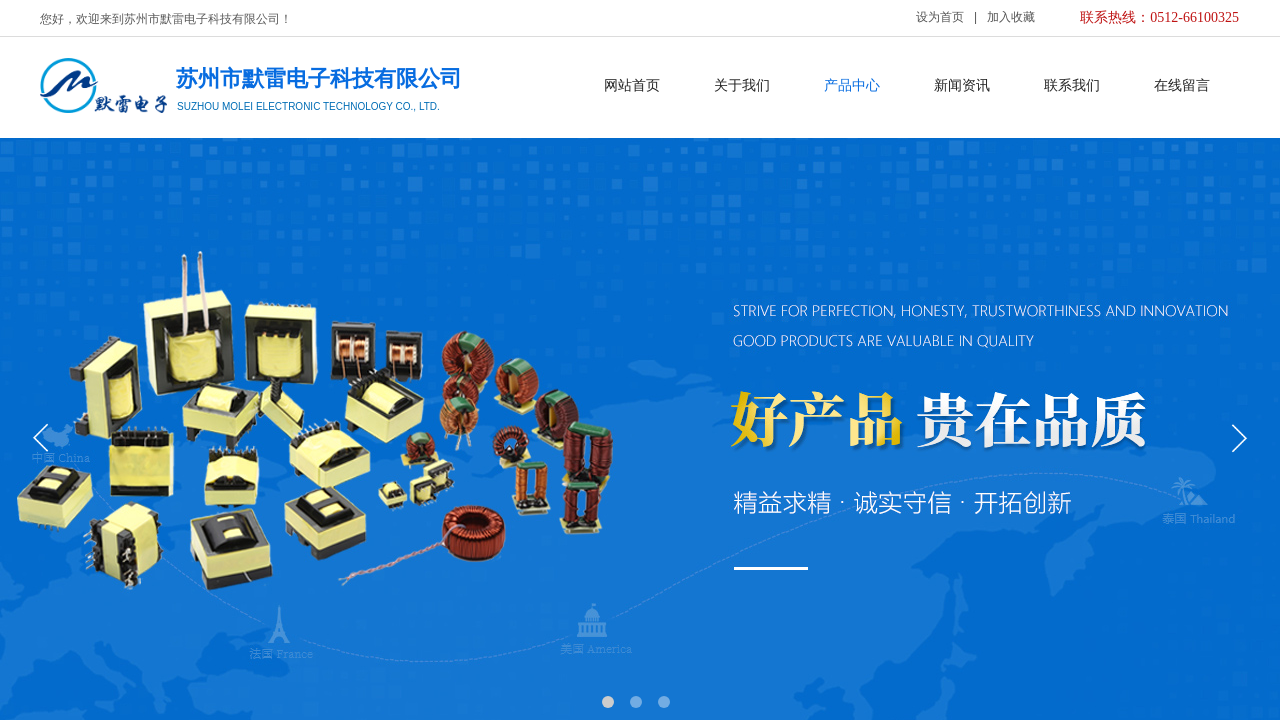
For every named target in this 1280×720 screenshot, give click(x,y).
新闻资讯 (962, 85)
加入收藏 (1011, 17)
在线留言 (1182, 85)
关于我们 (742, 85)
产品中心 (852, 85)
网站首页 (632, 85)
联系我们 (1072, 85)
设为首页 (940, 17)
